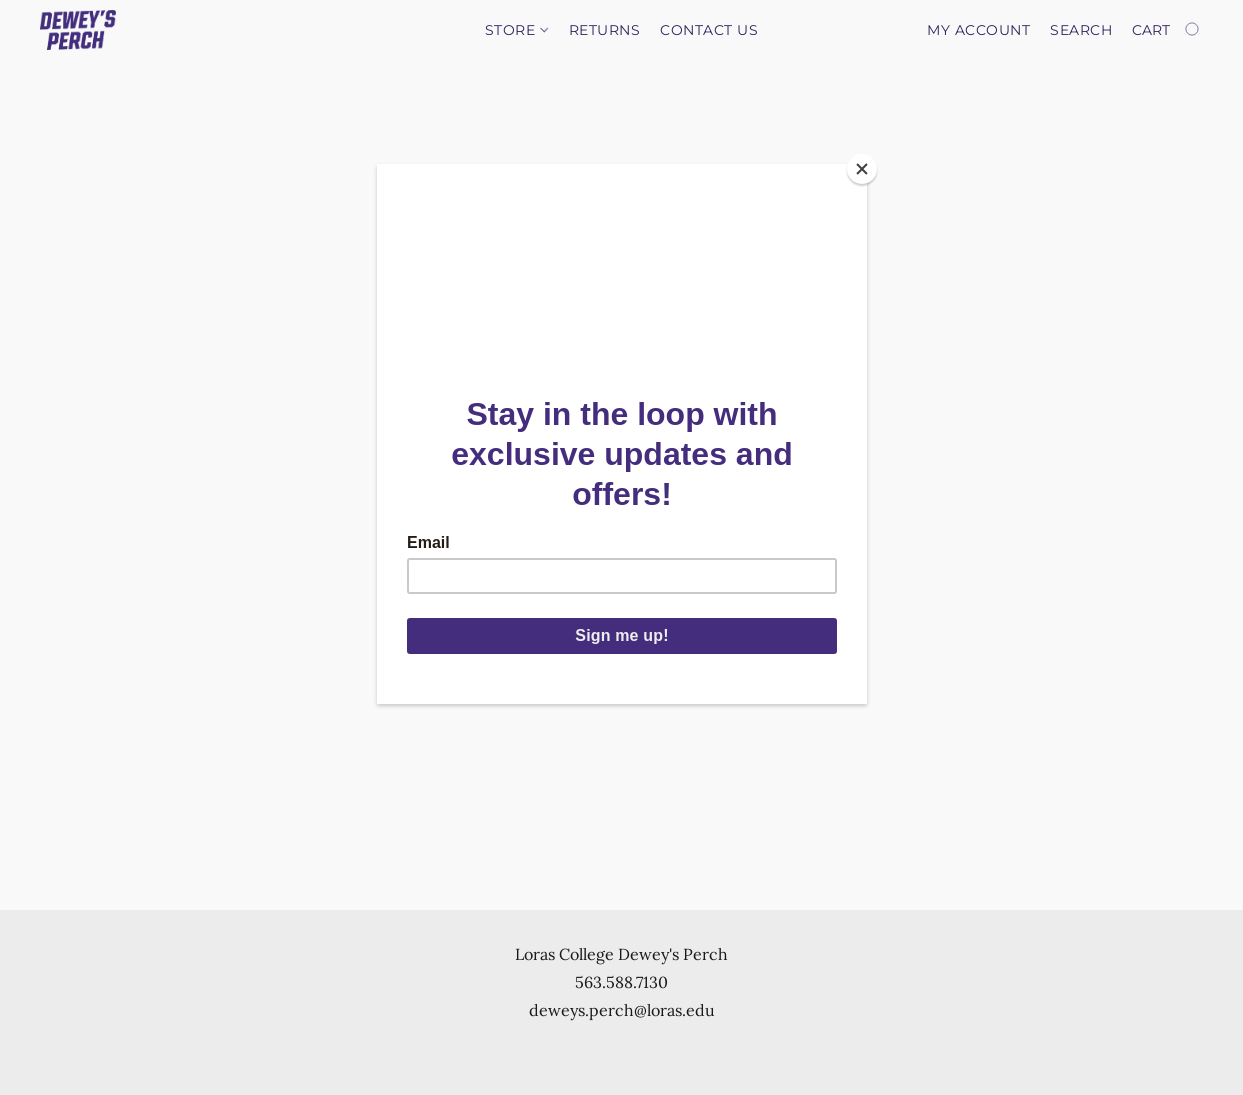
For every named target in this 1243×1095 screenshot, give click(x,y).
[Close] (862, 169)
